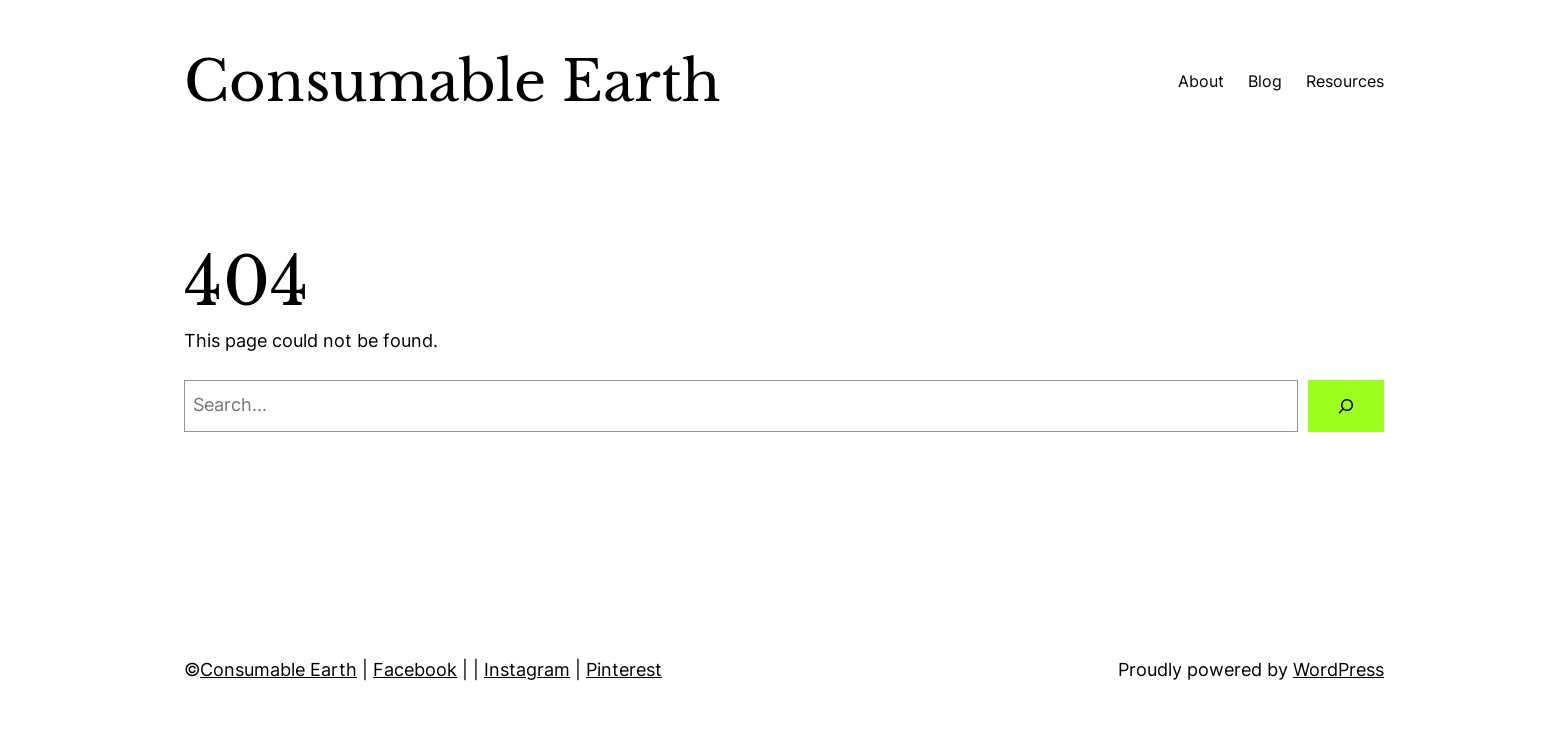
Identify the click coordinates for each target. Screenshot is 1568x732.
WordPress (1338, 669)
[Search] (1346, 406)
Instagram (527, 669)
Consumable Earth (278, 669)
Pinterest (624, 669)
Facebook (415, 669)
